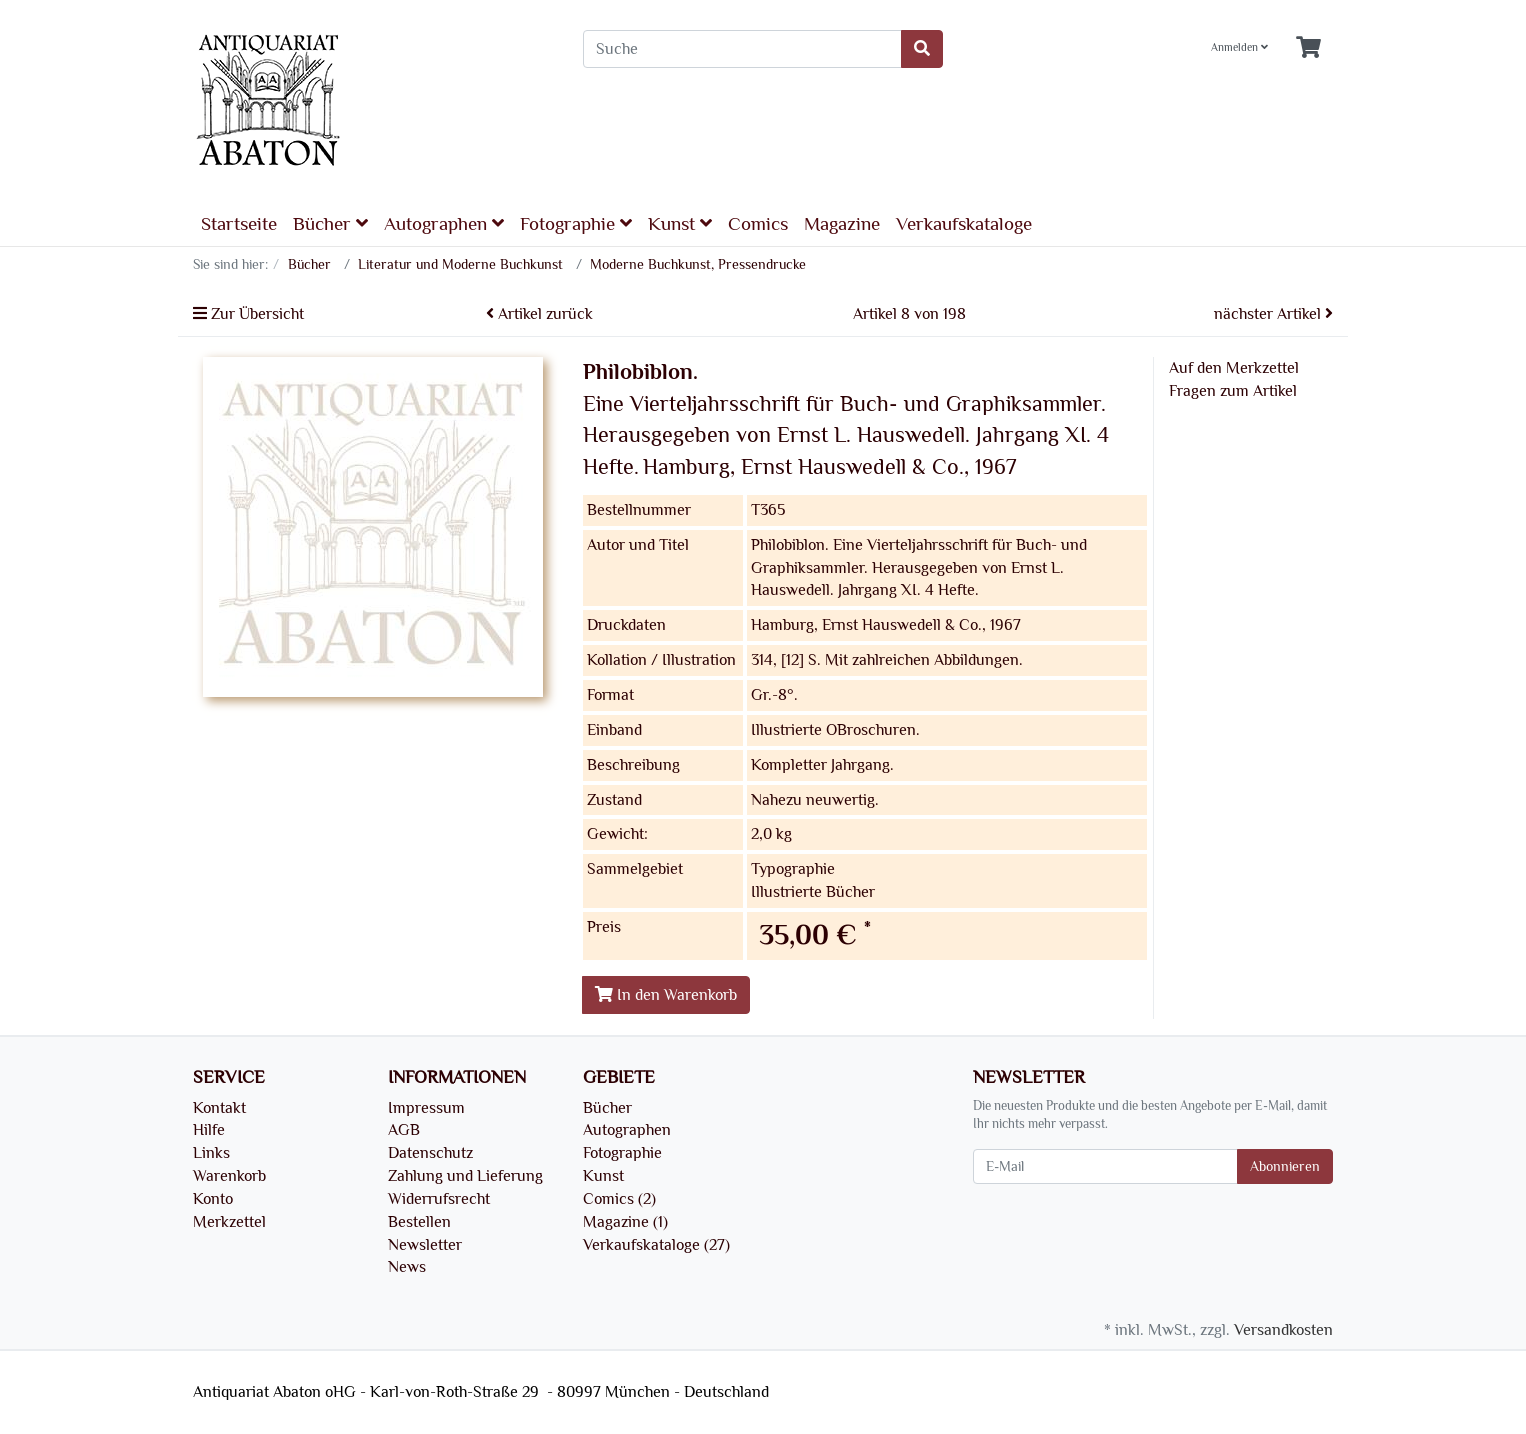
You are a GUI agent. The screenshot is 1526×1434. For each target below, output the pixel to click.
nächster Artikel (1273, 314)
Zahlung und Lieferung (465, 1176)
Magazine (842, 224)
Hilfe (209, 1130)
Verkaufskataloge (964, 224)
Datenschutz (430, 1153)
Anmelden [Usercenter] (1239, 47)
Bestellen (419, 1222)
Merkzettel (229, 1222)
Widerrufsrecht (439, 1199)
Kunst (680, 223)
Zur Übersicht (248, 314)
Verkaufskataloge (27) (656, 1245)
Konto (213, 1199)
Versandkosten (1283, 1330)
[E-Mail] (1105, 1166)
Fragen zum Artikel (1233, 391)
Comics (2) (619, 1199)
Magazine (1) (625, 1222)
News (407, 1267)
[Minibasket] (1308, 48)
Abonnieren (1285, 1166)
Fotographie (576, 223)
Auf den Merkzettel (1234, 368)
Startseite (239, 224)
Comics (758, 224)
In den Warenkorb (666, 995)
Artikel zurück (539, 314)
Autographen (444, 223)
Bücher (330, 223)
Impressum (426, 1108)
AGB (404, 1130)
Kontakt (219, 1108)
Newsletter (425, 1245)
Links (211, 1153)
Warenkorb (229, 1176)
